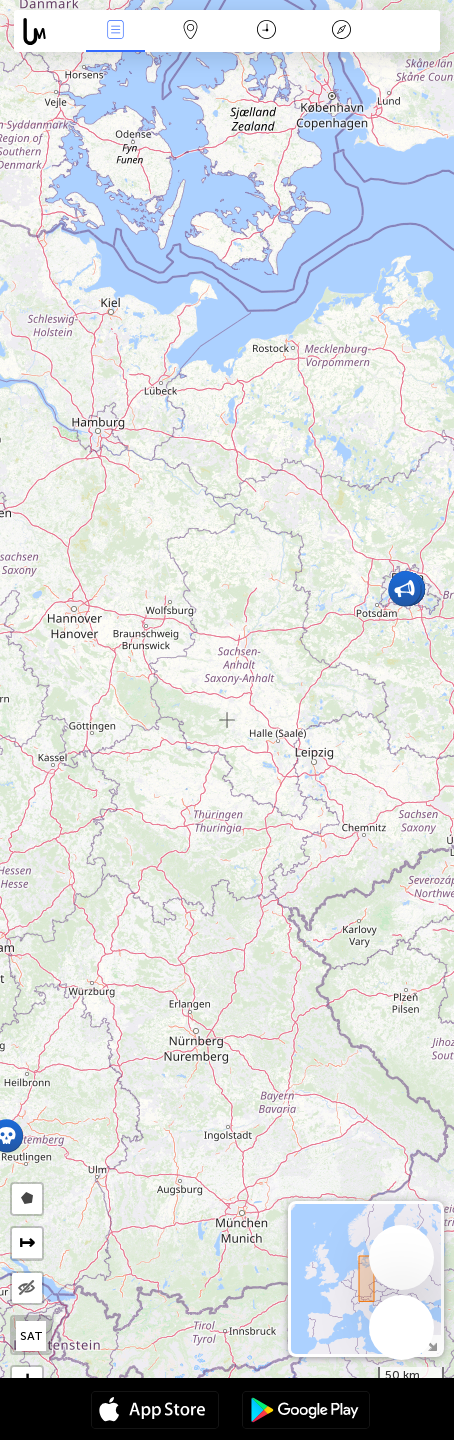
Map (191, 31)
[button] (404, 589)
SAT (31, 1336)
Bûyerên (115, 31)
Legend (341, 31)
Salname (266, 31)
